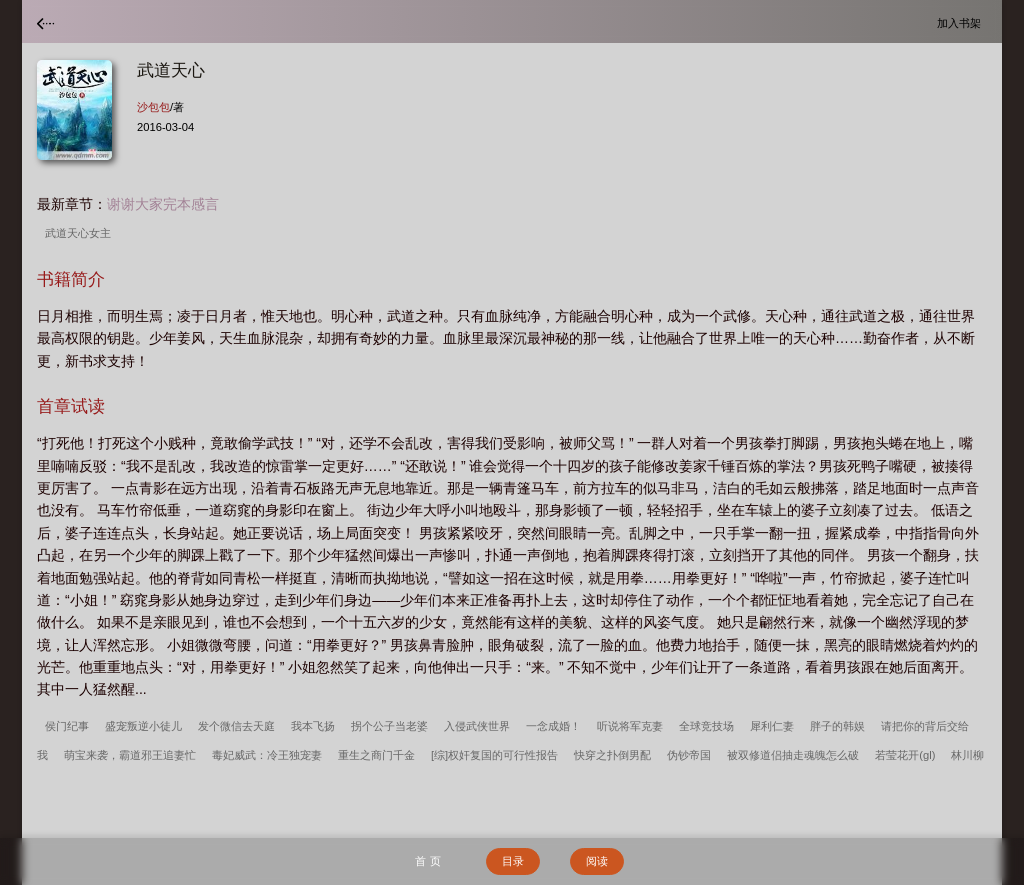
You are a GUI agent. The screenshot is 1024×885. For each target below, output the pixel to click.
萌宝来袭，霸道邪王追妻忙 (130, 755)
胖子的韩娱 (837, 726)
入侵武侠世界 (477, 726)
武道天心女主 (81, 233)
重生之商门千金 (376, 755)
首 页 (427, 861)
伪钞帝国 (689, 755)
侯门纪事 (67, 726)
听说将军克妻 (630, 726)
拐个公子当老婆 (389, 726)
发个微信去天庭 (236, 726)
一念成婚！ (553, 726)
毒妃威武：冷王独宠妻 (267, 755)
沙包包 (153, 107)
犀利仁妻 (772, 726)
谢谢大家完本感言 (163, 204)
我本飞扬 (313, 726)
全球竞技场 (706, 726)
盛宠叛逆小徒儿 (143, 726)
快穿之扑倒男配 (612, 755)
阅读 (597, 861)
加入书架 (962, 22)
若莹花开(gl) (905, 755)
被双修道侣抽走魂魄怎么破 (793, 755)
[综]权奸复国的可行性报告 (494, 755)
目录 (513, 861)
